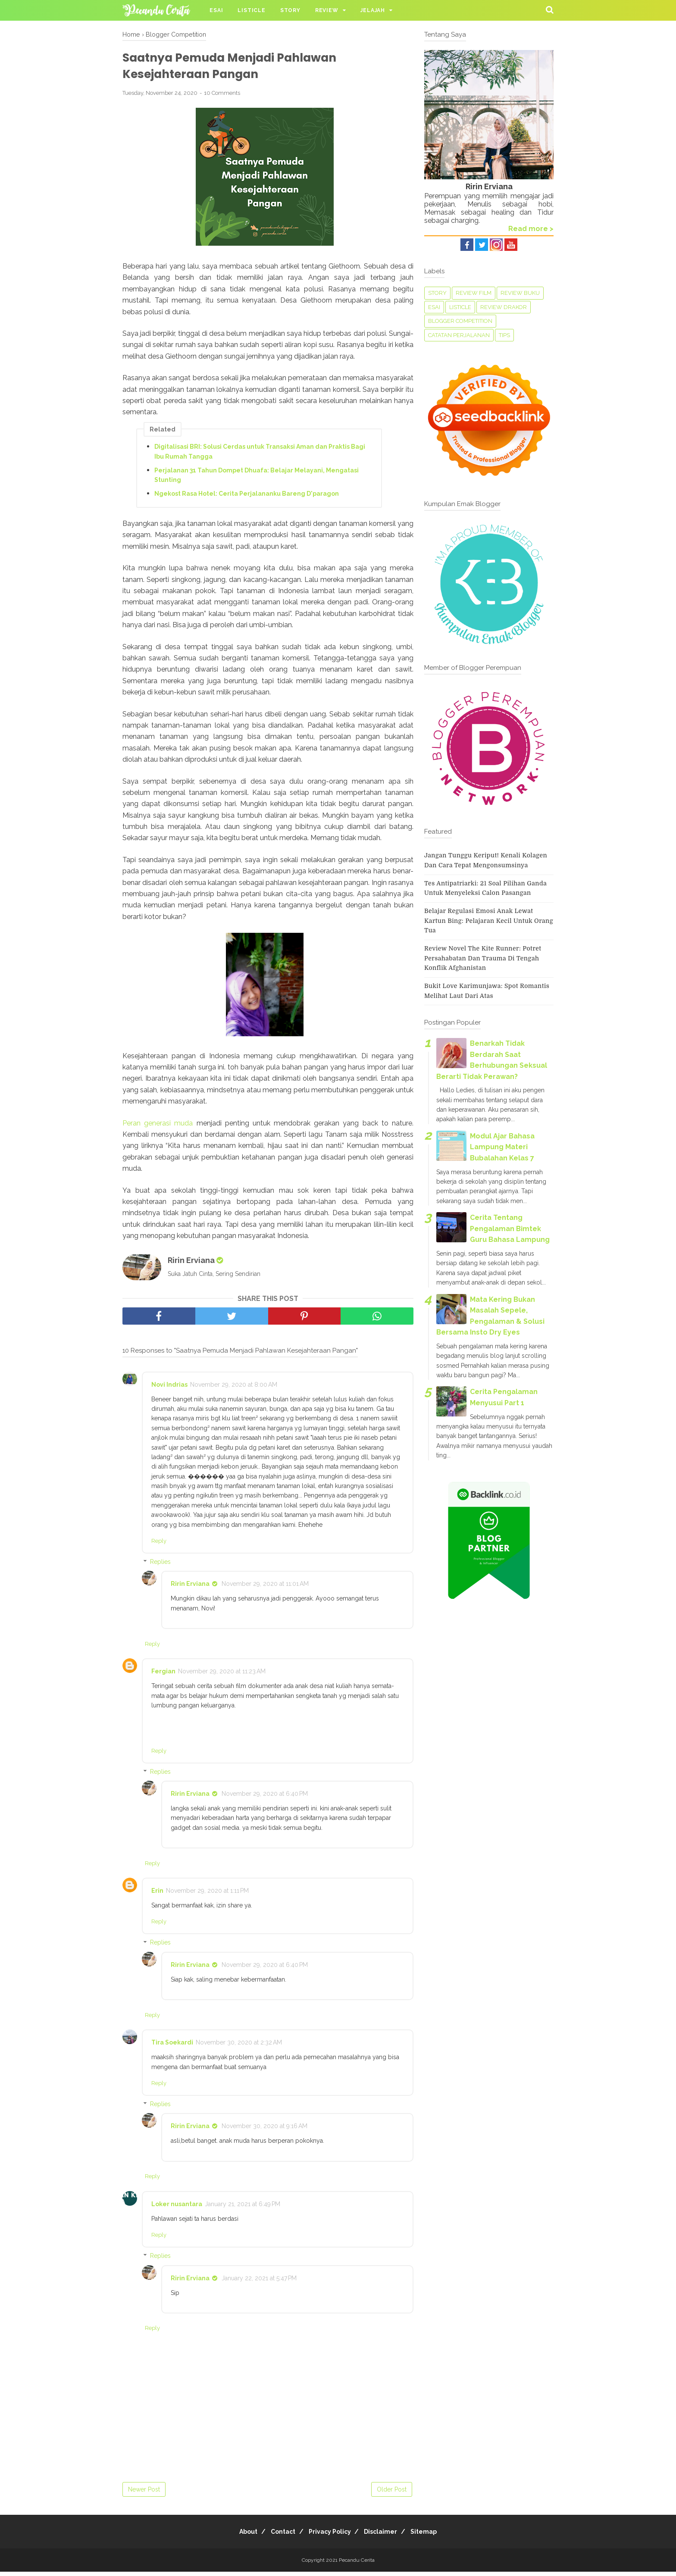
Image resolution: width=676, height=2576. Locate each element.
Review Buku (520, 293)
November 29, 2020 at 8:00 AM (233, 1388)
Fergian (163, 1675)
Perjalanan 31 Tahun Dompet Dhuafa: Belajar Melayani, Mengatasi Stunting (256, 479)
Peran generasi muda (157, 1127)
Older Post (392, 2493)
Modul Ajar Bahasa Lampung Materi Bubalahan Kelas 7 (502, 1147)
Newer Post (144, 2493)
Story (290, 10)
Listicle (251, 10)
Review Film (473, 293)
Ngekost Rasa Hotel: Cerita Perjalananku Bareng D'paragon (246, 497)
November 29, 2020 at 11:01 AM (265, 1588)
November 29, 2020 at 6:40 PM (265, 1797)
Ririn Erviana (190, 1588)
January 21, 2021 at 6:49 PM (242, 2208)
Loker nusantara (176, 2208)
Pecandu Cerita (357, 2564)
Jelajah (372, 10)
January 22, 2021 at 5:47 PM (259, 2282)
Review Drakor (503, 307)
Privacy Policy (330, 2535)
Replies (160, 1566)
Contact (278, 2535)
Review (326, 10)
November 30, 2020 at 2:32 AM (239, 2046)
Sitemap (434, 2535)
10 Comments (222, 97)
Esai (216, 10)
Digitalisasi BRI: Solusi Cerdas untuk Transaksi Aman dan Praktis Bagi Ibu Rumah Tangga (259, 455)
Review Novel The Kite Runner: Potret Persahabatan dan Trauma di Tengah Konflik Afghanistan (482, 958)
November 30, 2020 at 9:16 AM (264, 2130)
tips (504, 335)
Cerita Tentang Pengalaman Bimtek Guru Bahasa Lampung (510, 1228)
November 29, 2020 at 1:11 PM (207, 1894)
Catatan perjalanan (459, 335)
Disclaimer (386, 2535)
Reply (158, 1545)
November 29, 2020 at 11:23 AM (222, 1675)
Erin (157, 1894)
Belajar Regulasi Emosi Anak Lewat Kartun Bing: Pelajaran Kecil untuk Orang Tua (488, 920)
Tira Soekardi (172, 2046)
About (238, 2535)
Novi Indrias (169, 1388)
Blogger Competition (460, 321)
